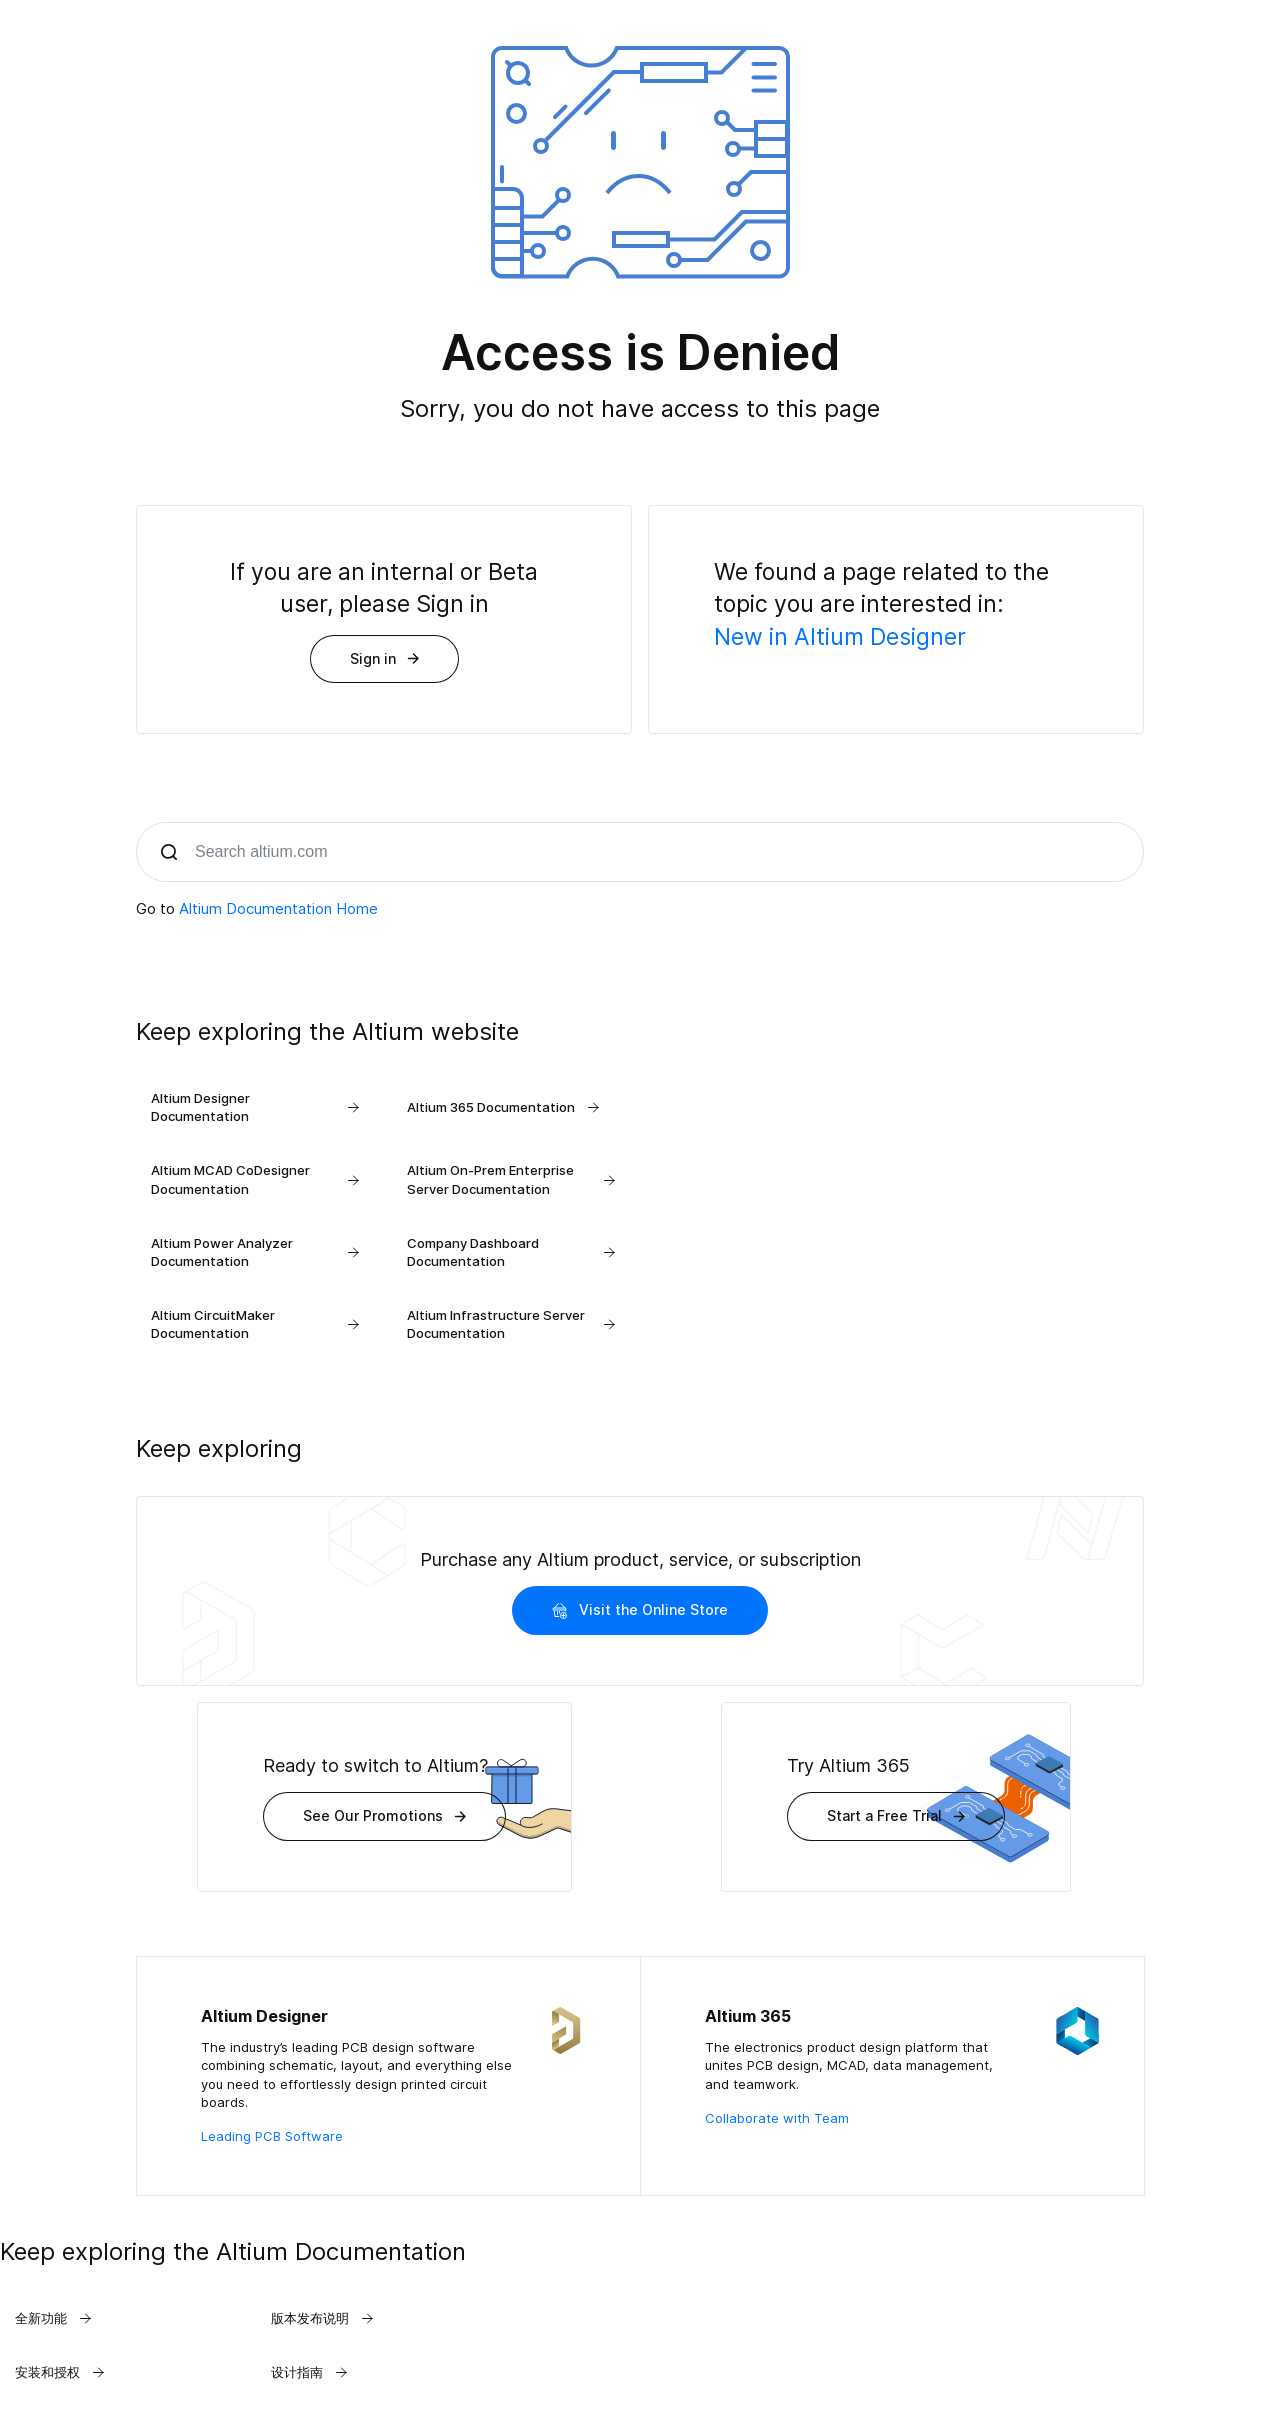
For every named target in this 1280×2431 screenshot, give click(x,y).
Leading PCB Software (272, 2136)
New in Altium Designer (840, 637)
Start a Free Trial (896, 1815)
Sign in (384, 658)
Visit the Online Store (640, 1609)
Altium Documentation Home (278, 908)
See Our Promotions (384, 1815)
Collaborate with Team (777, 2118)
